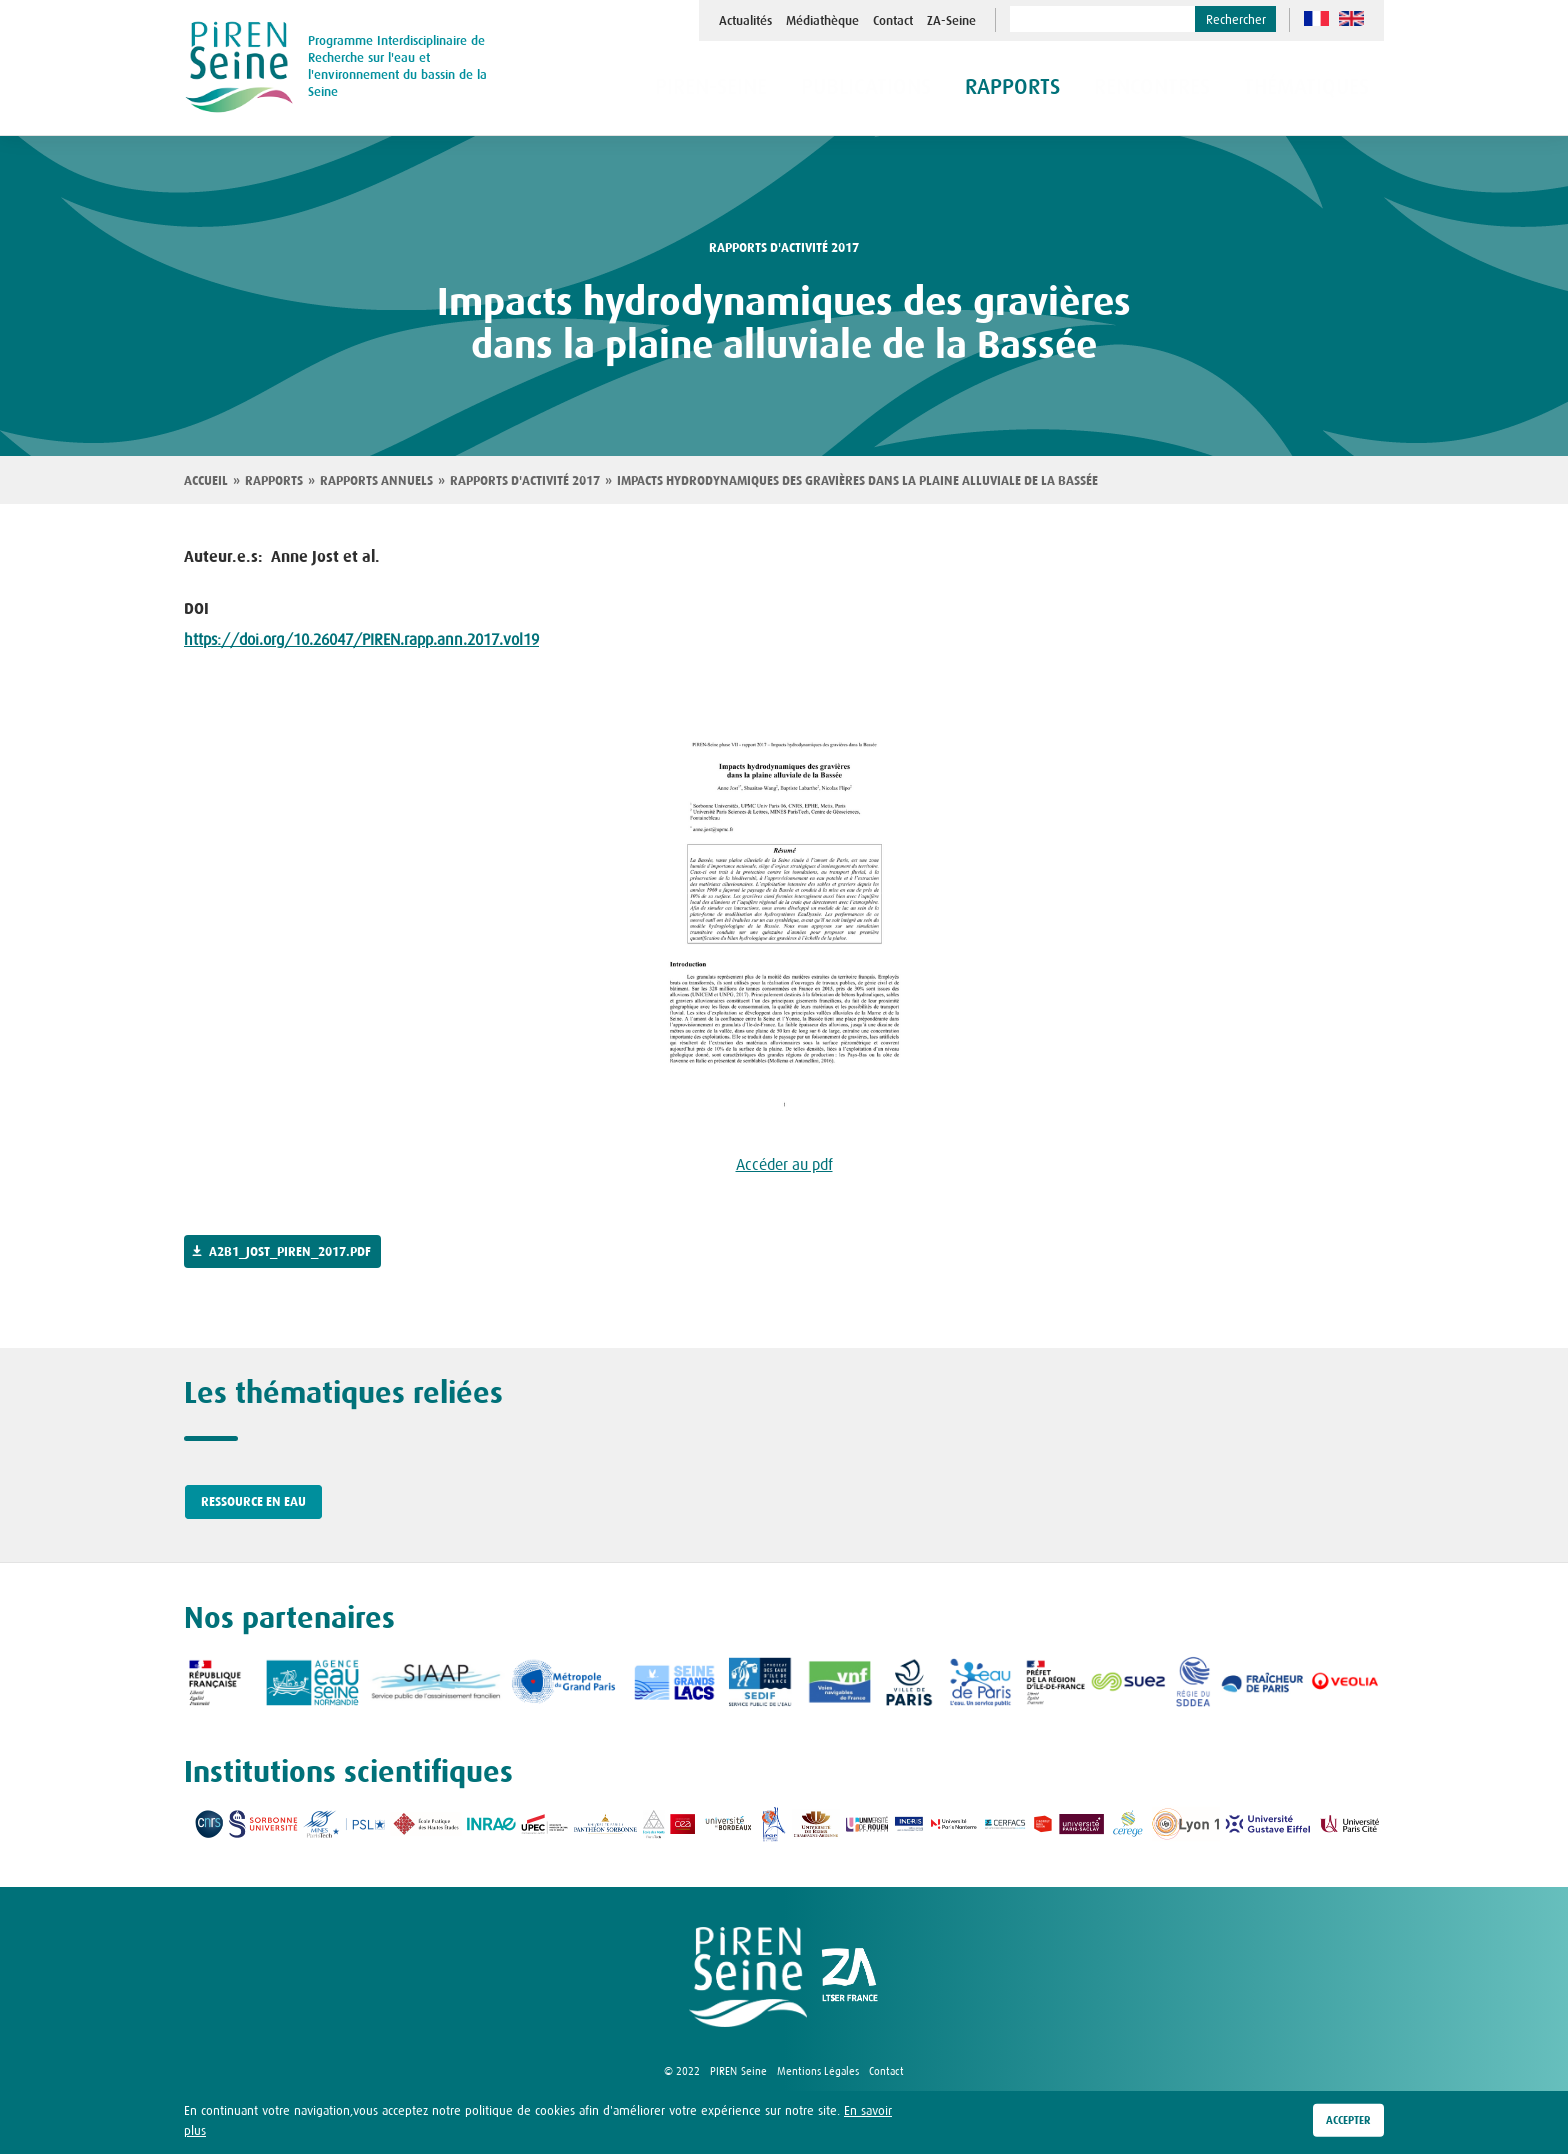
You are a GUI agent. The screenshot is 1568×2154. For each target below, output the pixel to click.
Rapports (274, 481)
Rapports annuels (376, 481)
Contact (893, 21)
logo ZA (850, 1977)
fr (1316, 18)
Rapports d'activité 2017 (525, 481)
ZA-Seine (951, 21)
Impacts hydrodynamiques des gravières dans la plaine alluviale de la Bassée (857, 481)
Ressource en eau (253, 1502)
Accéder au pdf (784, 1164)
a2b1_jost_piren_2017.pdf (290, 1252)
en (1351, 18)
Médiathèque (822, 21)
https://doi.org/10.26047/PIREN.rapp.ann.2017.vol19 (361, 639)
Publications (935, 88)
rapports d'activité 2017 (784, 248)
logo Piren (748, 1977)
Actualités (745, 21)
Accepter (1348, 2125)
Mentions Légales (818, 2071)
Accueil (206, 481)
